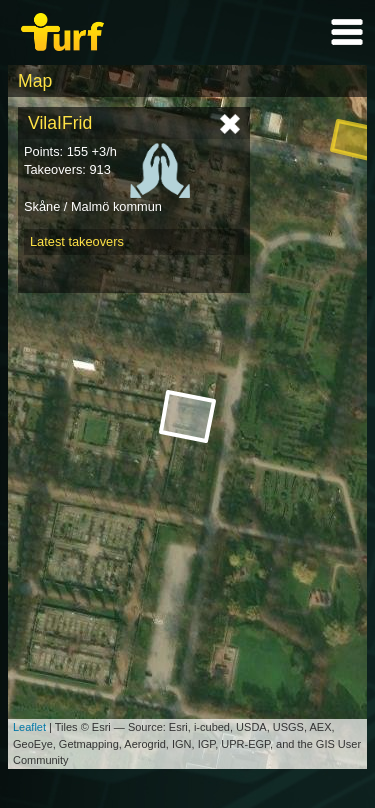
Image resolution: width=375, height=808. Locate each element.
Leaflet (29, 727)
